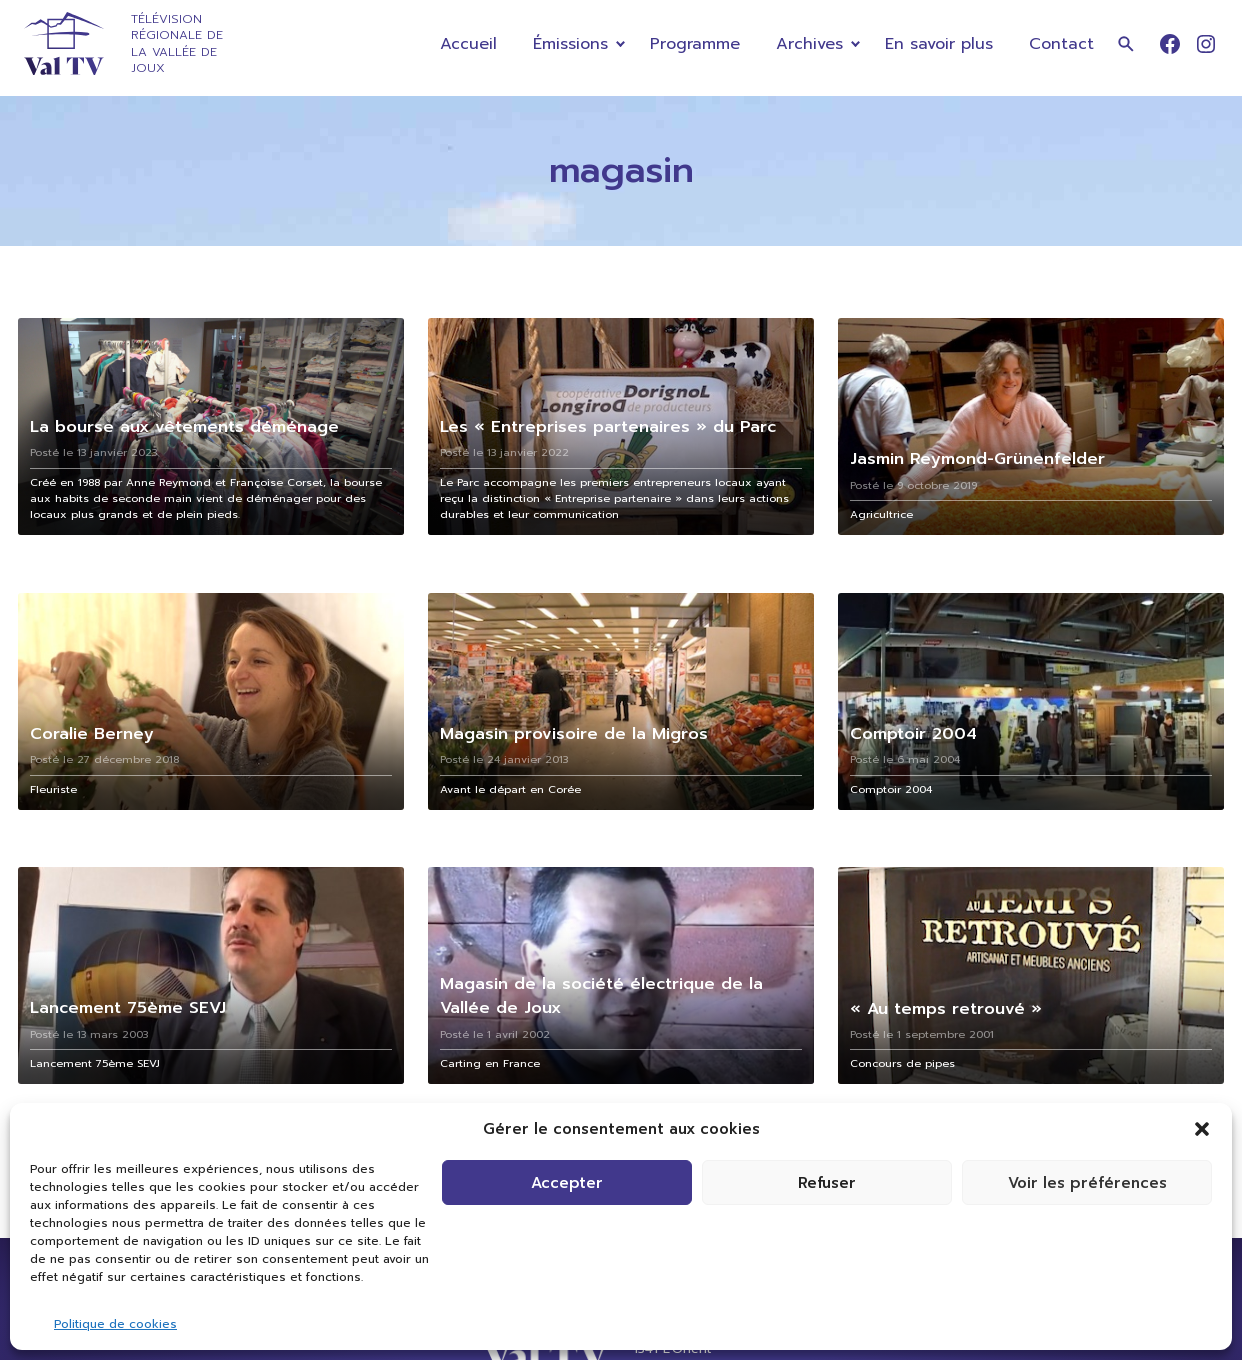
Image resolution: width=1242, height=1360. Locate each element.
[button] (1202, 1129)
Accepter (567, 1183)
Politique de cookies (115, 1324)
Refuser (827, 1183)
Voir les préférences (1087, 1183)
